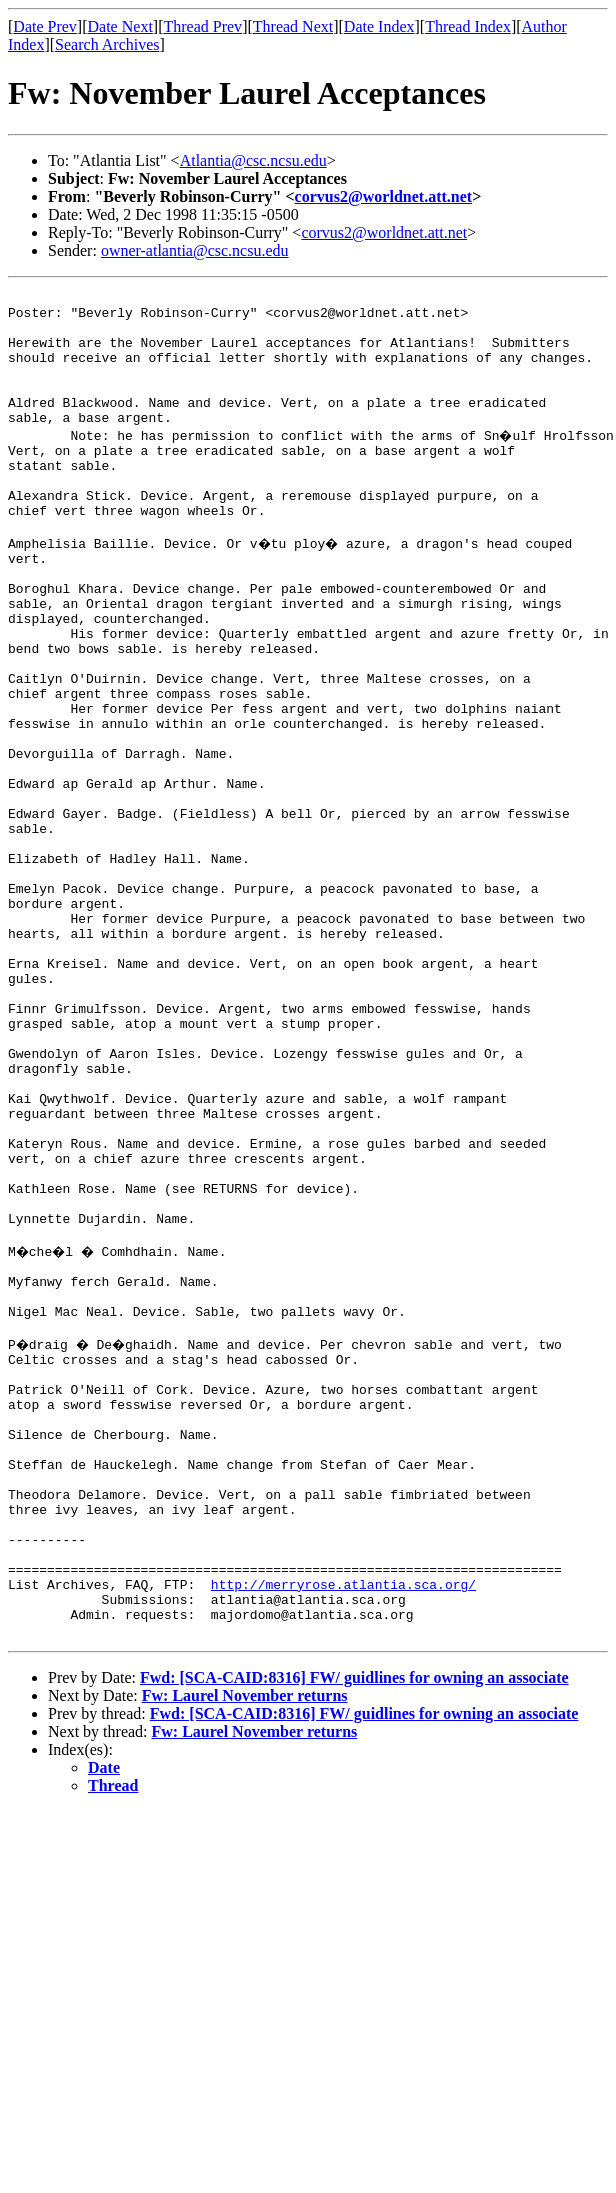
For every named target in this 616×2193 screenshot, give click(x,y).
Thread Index (468, 26)
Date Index (379, 26)
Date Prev (45, 26)
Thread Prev (202, 26)
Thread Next (293, 26)
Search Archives (107, 44)
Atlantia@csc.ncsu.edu (253, 160)
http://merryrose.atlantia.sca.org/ (343, 1830)
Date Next (120, 26)
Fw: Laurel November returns (245, 1950)
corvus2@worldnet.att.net (384, 196)
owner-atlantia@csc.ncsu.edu (195, 250)
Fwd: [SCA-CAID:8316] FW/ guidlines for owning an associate (354, 1932)
